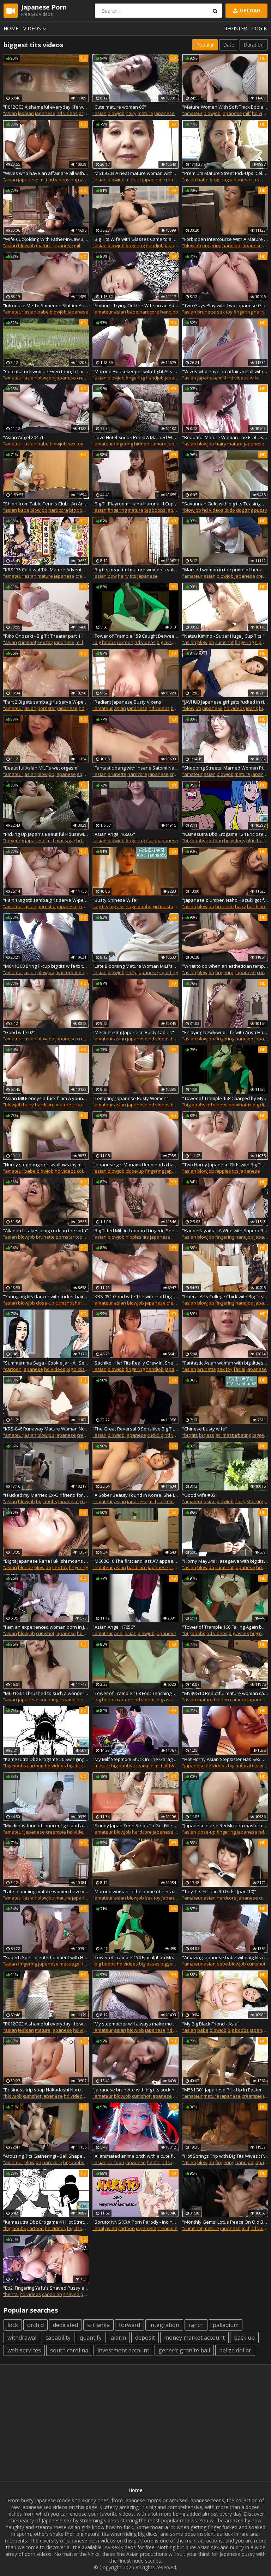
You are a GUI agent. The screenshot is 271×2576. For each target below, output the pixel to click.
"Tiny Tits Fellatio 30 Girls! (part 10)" (219, 1891)
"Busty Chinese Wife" (115, 900)
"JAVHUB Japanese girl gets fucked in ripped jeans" (225, 702)
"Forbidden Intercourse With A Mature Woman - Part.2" (225, 239)
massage (65, 840)
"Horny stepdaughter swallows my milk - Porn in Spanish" (46, 1164)
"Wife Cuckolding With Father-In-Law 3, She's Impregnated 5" (46, 239)
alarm (118, 2337)
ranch (196, 2325)
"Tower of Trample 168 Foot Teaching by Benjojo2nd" (135, 1693)
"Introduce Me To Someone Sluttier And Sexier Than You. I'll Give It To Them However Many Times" (46, 305)
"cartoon (12, 1369)
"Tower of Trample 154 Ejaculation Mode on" (135, 1957)
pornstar (46, 708)
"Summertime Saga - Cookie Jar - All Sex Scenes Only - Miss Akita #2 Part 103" (46, 1363)
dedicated (65, 2325)
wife (254, 378)
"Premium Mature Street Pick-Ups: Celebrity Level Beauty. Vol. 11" (225, 173)
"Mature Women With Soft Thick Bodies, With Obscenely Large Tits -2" (225, 107)
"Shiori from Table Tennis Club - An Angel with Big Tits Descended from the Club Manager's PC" (46, 503)
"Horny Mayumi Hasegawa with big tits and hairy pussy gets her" (225, 1561)
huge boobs (138, 906)
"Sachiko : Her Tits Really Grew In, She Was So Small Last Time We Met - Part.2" (135, 1363)
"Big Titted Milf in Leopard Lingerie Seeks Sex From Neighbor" (135, 1230)
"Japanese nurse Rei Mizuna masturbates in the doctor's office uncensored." (225, 1825)
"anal (98, 2228)
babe (203, 179)
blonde (25, 1567)
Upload (245, 10)
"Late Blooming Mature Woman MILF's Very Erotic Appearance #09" (135, 966)
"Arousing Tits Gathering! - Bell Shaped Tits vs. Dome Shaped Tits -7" (46, 2156)
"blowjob (191, 245)
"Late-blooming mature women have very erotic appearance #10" (46, 1891)
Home (11, 28)
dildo (229, 510)
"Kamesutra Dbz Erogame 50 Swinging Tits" (46, 1759)
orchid (35, 2325)
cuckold (155, 1435)
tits (133, 576)
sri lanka (98, 2325)
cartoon (125, 642)
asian (30, 312)
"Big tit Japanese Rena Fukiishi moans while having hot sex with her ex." (46, 1561)
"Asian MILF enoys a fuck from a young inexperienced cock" (46, 1098)
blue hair (255, 840)
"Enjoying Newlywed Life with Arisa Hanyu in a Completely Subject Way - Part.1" (225, 1032)
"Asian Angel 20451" (24, 437)
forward (129, 2325)
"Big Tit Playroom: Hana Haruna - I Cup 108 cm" (135, 503)
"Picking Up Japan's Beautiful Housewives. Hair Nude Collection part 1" (46, 834)
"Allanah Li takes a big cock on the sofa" (45, 1230)
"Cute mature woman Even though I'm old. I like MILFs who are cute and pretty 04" (46, 371)
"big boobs (104, 642)
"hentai (11, 2294)
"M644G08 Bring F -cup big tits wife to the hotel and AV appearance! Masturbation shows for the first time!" (46, 966)
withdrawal (21, 2337)
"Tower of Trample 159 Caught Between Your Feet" (135, 636)
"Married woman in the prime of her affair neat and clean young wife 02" (225, 569)
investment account (123, 2350)
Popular (205, 44)
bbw (112, 576)
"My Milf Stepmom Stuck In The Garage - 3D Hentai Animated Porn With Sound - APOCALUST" (135, 1759)
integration (164, 2325)
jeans (252, 708)
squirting (86, 774)
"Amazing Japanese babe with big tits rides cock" (225, 1957)
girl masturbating (170, 906)
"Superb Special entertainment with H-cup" (46, 1957)
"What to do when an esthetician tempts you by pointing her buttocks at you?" (225, 966)
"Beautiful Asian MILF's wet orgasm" (41, 768)
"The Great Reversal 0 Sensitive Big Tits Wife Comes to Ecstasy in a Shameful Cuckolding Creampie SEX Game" (135, 1429)
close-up (135, 1171)
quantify (91, 2337)
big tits (178, 708)
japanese (45, 113)
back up (244, 2337)
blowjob (116, 113)
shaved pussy (78, 2294)
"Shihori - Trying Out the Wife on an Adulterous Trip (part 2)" (135, 305)
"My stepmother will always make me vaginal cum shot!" (135, 2024)
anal (119, 1633)
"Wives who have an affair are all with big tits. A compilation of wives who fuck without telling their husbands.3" (225, 371)
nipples (263, 642)
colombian (88, 1171)
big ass (117, 906)
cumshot (27, 642)
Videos (35, 28)
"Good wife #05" (199, 1495)
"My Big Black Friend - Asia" (211, 2024)
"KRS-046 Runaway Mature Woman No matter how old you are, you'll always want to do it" (46, 1429)
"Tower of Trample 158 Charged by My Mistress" (225, 1098)
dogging (244, 510)
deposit (145, 2337)
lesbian (26, 113)
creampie (174, 179)
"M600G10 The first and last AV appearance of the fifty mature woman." (135, 1561)
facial (239, 1369)
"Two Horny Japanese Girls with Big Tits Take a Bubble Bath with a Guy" (225, 1164)
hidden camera (150, 444)
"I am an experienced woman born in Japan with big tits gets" (46, 1627)
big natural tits (86, 179)
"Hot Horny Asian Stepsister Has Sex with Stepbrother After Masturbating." (225, 1759)
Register (235, 28)
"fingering (13, 840)
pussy (260, 510)
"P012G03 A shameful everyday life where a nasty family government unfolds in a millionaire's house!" (46, 107)
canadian (52, 2294)
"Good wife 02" (19, 1032)
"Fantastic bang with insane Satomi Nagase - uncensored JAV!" (135, 768)
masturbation (69, 972)
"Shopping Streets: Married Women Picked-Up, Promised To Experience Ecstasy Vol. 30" (225, 768)
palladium (226, 2325)
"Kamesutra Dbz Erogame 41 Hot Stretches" (46, 2222)
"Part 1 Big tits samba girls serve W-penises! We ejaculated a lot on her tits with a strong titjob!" (46, 900)
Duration (253, 44)
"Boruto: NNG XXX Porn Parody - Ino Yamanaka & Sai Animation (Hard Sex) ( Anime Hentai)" (135, 2222)
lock (12, 2325)
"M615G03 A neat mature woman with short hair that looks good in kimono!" (135, 173)
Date (228, 44)
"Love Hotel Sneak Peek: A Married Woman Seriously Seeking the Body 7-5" (135, 437)
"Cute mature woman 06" (119, 107)
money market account (194, 2337)
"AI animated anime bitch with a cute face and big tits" (135, 2156)
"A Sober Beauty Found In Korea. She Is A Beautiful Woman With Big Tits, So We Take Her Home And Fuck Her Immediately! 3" (135, 1495)
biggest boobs (176, 1964)
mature (145, 113)
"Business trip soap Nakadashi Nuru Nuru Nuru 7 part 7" (46, 2089)
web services (24, 2350)
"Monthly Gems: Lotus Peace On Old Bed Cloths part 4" (225, 2222)
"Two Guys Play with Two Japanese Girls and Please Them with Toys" (225, 305)
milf (247, 113)
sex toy (225, 312)
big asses (167, 642)
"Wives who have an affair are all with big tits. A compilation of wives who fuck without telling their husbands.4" (46, 173)
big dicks (262, 1104)
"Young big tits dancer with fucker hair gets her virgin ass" (46, 1296)
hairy (131, 113)
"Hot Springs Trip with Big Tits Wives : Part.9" (225, 2156)
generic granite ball (184, 2350)
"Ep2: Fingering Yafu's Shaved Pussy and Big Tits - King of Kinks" (46, 2288)
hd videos (67, 113)
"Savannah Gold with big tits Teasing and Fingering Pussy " (225, 503)
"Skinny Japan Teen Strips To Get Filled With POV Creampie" (135, 1825)
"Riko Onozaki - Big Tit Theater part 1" (43, 636)
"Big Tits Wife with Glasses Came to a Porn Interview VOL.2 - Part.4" (135, 239)
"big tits (100, 906)
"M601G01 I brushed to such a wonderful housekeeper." (46, 1693)
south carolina (69, 2350)
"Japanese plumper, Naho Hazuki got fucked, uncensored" (225, 900)
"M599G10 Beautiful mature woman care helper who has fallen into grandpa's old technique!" (225, 1693)
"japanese (193, 1765)
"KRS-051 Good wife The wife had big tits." (135, 1296)
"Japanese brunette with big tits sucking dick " (135, 2089)
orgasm (87, 113)
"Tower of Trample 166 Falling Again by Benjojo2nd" (225, 1627)
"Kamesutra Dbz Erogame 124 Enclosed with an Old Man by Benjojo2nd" (225, 834)
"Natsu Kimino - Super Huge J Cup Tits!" (223, 636)
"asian (10, 113)
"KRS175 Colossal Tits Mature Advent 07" (46, 569)
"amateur (192, 113)
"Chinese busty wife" (204, 1429)
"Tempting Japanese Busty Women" (130, 1098)
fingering (219, 179)
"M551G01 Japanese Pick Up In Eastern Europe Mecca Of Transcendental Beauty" (225, 2089)
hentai (154, 2162)
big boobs (79, 510)
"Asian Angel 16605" (113, 834)
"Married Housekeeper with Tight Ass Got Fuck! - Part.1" (135, 371)
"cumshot (192, 2228)
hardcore (149, 312)
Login (259, 28)
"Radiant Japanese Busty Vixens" (127, 702)
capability (58, 2337)
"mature (101, 1765)
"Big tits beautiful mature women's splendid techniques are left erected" (135, 569)
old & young (176, 1765)
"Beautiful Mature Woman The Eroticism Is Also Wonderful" (225, 437)
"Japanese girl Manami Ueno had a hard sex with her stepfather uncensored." (135, 1164)
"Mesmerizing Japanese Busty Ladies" (133, 1032)
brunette (206, 312)
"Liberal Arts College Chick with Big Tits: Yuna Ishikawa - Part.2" (225, 1296)
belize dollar (235, 2350)
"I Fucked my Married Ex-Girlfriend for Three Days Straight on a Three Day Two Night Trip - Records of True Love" (46, 1495)
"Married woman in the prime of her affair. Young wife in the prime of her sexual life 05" (135, 1891)
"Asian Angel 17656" (113, 1627)
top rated (85, 1237)
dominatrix (240, 1104)
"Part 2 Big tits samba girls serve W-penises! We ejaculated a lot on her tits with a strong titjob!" (46, 702)
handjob (155, 245)
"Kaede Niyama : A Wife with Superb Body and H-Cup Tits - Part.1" (225, 1230)
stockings (257, 1501)
